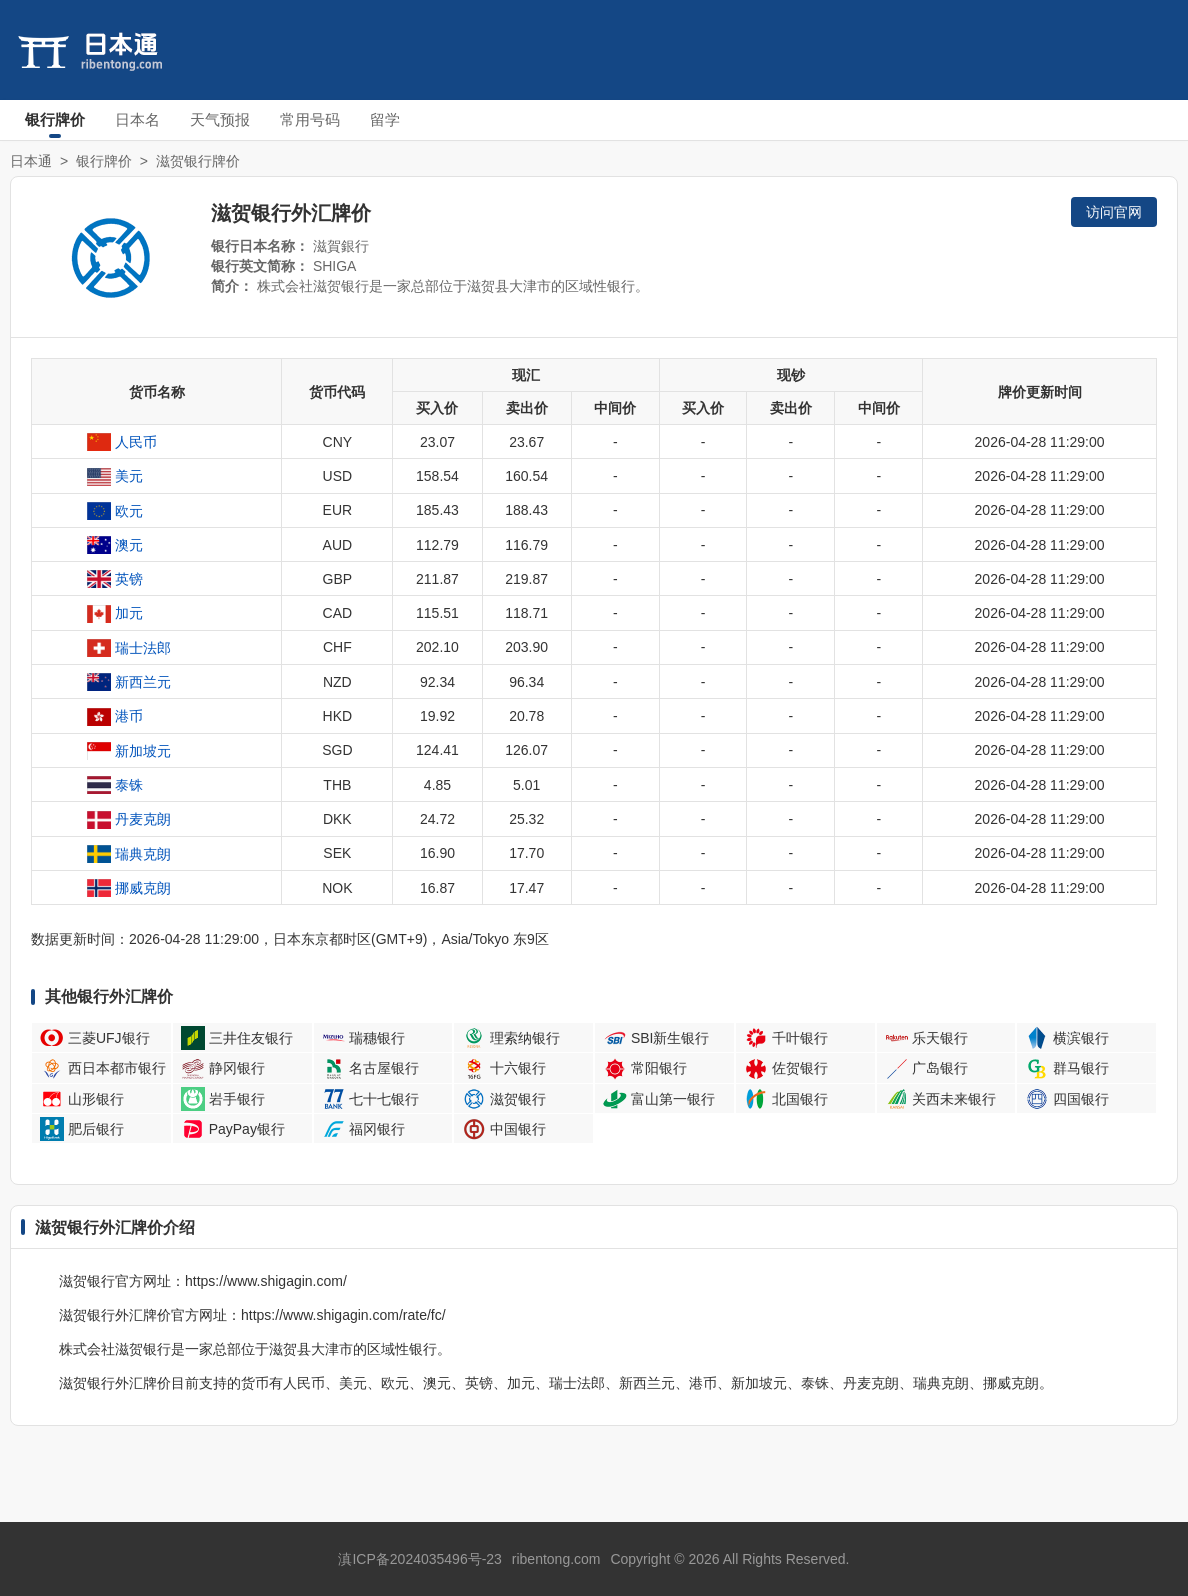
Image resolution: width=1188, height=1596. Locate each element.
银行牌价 (55, 119)
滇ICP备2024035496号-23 (419, 1559)
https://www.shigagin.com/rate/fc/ (343, 1315)
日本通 (31, 161)
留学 (385, 119)
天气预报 (220, 119)
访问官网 (1114, 212)
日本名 (137, 119)
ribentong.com (556, 1559)
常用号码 (310, 119)
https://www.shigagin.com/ (266, 1281)
